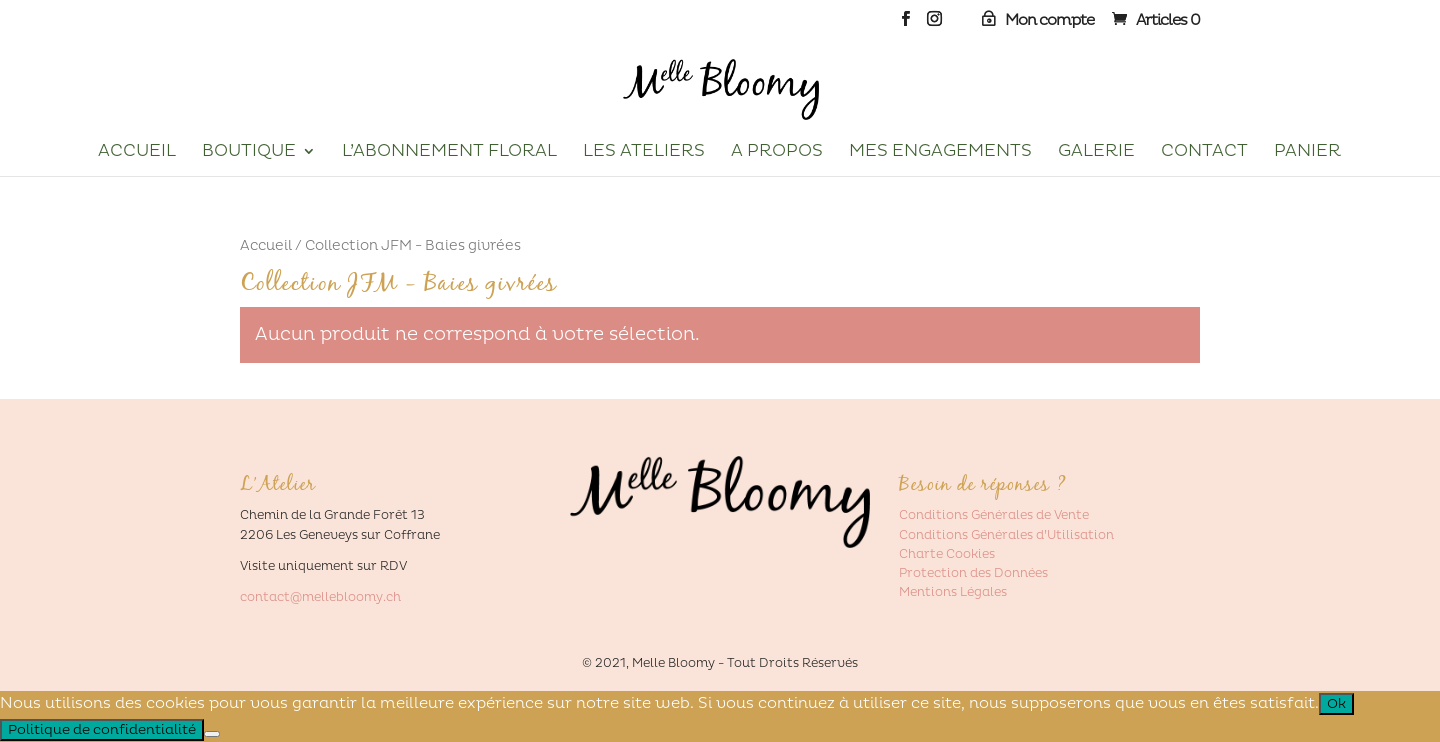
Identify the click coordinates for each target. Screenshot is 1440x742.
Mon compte (1049, 20)
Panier (1307, 152)
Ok (1336, 704)
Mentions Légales (953, 592)
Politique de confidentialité (102, 730)
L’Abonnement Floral (449, 152)
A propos (777, 152)
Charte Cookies (947, 554)
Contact (1204, 152)
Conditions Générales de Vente (994, 515)
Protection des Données (973, 573)
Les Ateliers (644, 152)
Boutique (249, 152)
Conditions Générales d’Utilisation (1006, 535)
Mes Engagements (940, 152)
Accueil (137, 152)
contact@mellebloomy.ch (320, 597)
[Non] (212, 734)
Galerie (1096, 152)
